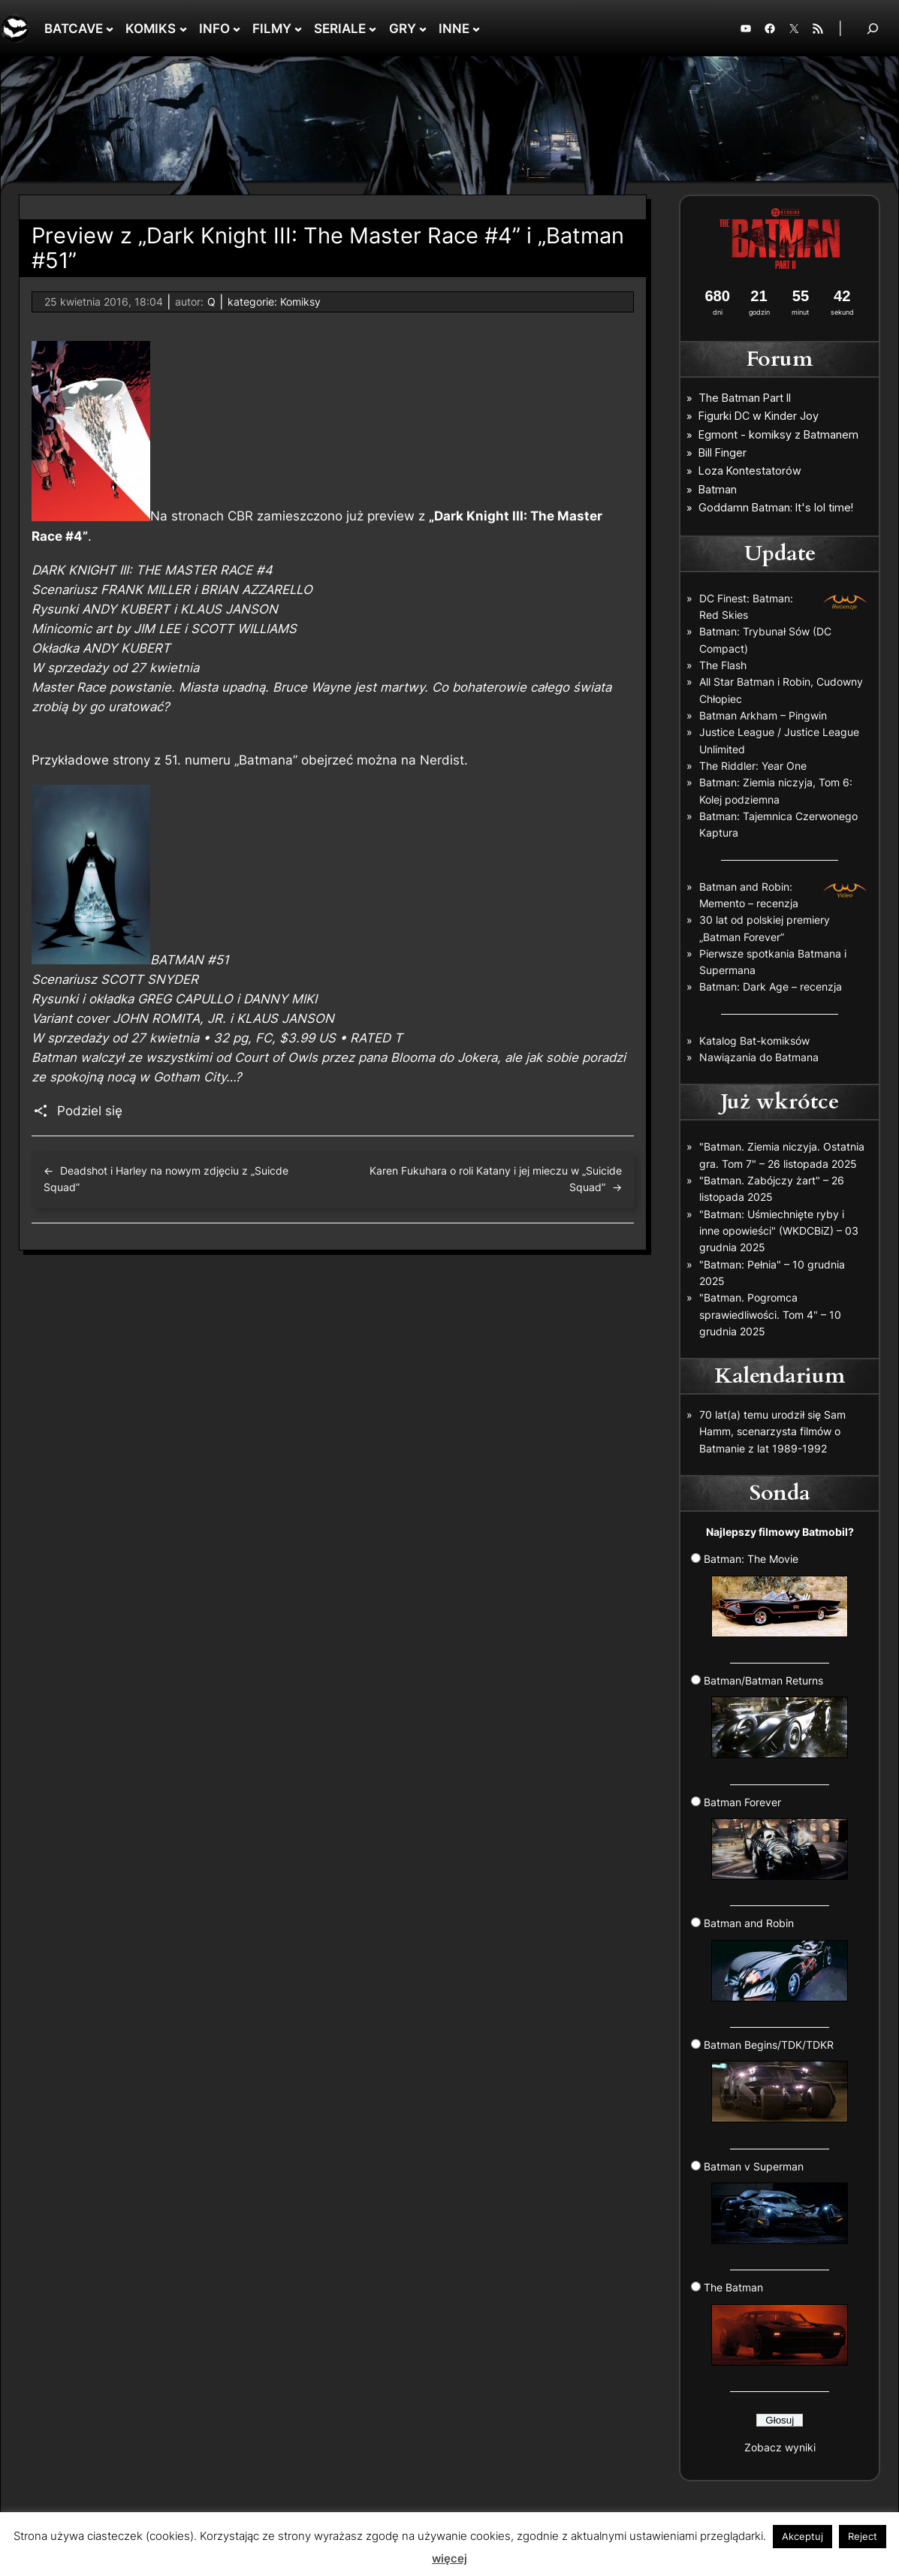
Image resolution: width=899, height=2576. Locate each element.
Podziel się (89, 1110)
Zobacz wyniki (780, 2447)
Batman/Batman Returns (776, 1716)
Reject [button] (862, 2536)
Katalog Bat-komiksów (754, 1040)
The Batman (776, 2323)
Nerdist (442, 760)
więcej (449, 2558)
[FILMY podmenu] (298, 28)
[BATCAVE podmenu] (109, 28)
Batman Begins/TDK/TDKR (776, 2080)
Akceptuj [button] (802, 2536)
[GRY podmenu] (423, 28)
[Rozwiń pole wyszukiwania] (872, 28)
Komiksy (300, 301)
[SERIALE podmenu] (372, 28)
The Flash (723, 665)
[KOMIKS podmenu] (183, 28)
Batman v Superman (776, 2202)
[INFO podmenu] (236, 28)
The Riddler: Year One (753, 765)
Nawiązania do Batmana (759, 1057)
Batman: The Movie (776, 1594)
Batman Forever (776, 1838)
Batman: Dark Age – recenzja (770, 986)
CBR (240, 516)
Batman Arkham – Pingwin (763, 715)
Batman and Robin (776, 1959)
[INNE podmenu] (476, 28)
